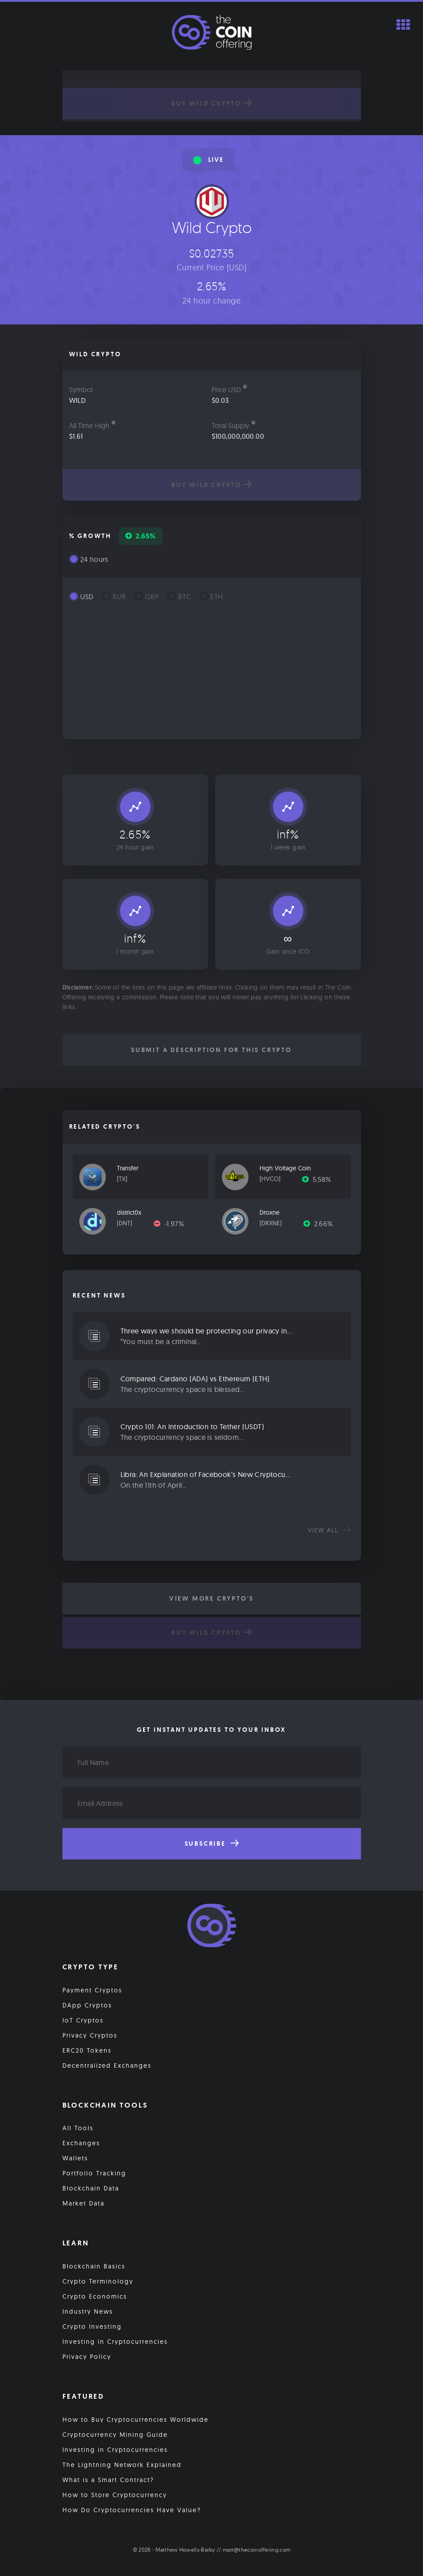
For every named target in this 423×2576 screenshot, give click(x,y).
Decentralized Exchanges (106, 2065)
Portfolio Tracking (94, 2173)
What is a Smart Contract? (108, 2480)
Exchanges (81, 2143)
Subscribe (212, 1843)
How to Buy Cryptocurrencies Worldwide (135, 2420)
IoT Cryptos (83, 2020)
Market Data (83, 2203)
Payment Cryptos (92, 1990)
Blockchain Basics (93, 2266)
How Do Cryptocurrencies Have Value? (131, 2510)
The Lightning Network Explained (122, 2465)
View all (329, 1530)
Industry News (87, 2311)
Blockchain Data (90, 2188)
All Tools (77, 2128)
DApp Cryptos (87, 2005)
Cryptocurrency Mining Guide (115, 2435)
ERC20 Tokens (87, 2050)
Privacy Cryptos (89, 2035)
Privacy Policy (86, 2357)
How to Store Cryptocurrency (114, 2495)
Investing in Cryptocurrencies (115, 2342)
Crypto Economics (94, 2296)
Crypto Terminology (97, 2281)
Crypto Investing (92, 2326)
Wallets (75, 2158)
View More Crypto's (211, 1598)
